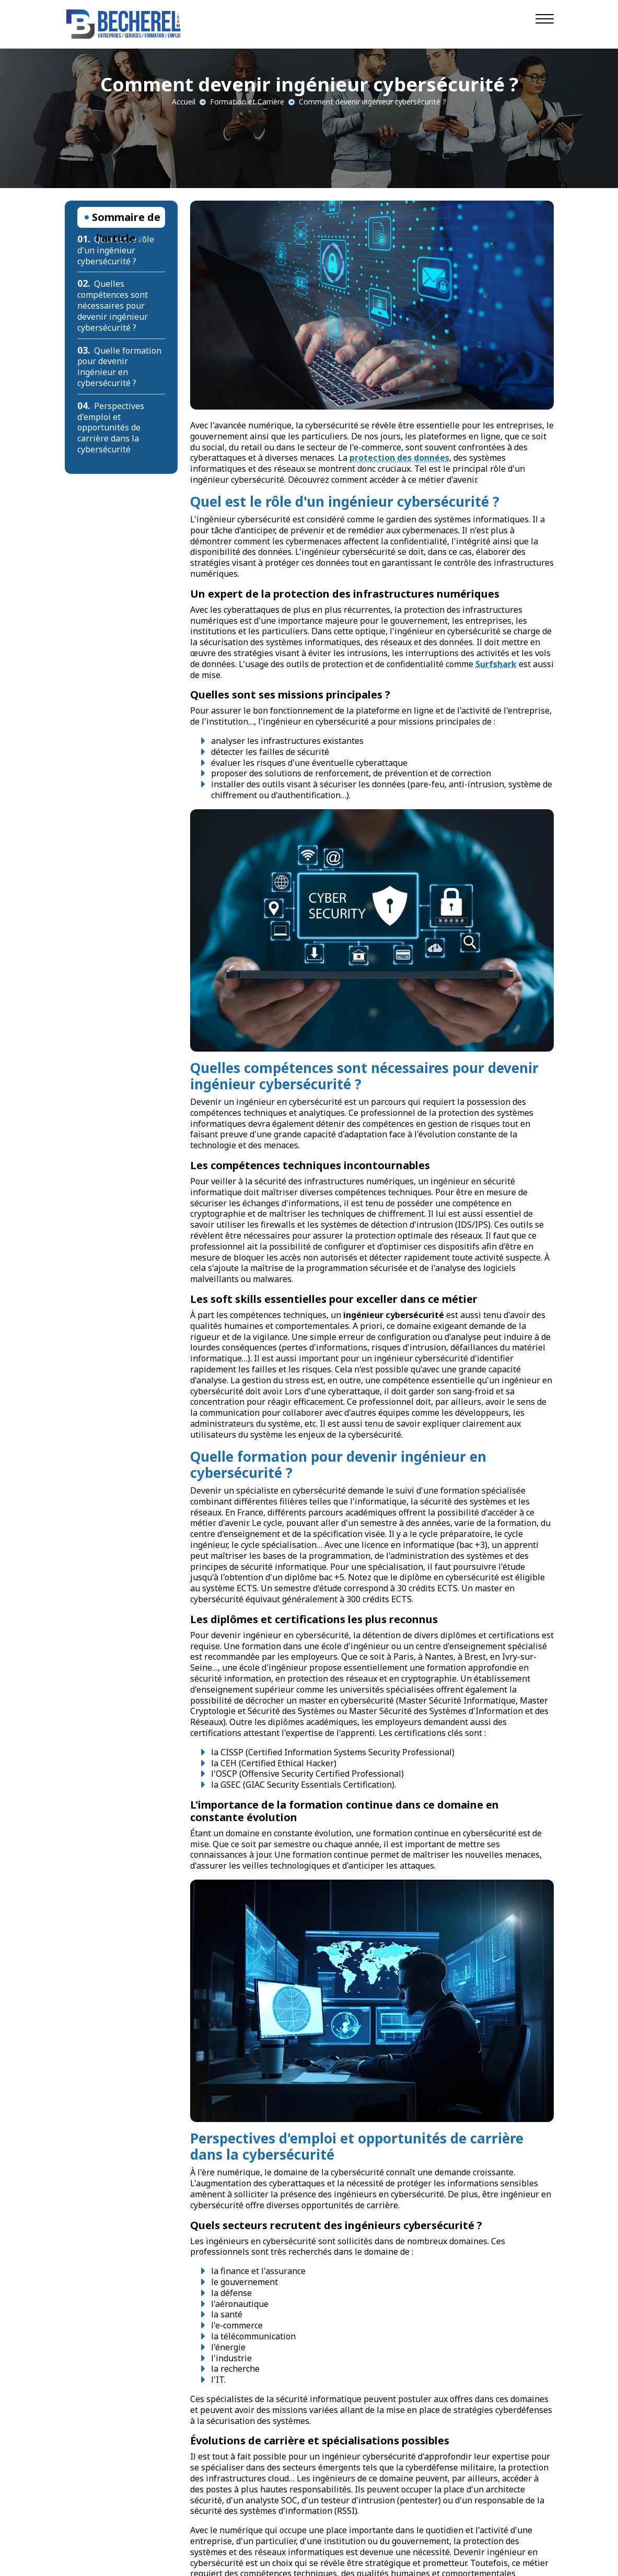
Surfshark (496, 664)
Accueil (183, 102)
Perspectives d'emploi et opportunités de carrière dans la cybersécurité (111, 427)
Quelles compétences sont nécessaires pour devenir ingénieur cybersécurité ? (112, 305)
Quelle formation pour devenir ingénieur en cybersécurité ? (119, 367)
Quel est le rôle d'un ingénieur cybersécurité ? (116, 250)
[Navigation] (544, 18)
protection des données (399, 457)
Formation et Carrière (247, 102)
